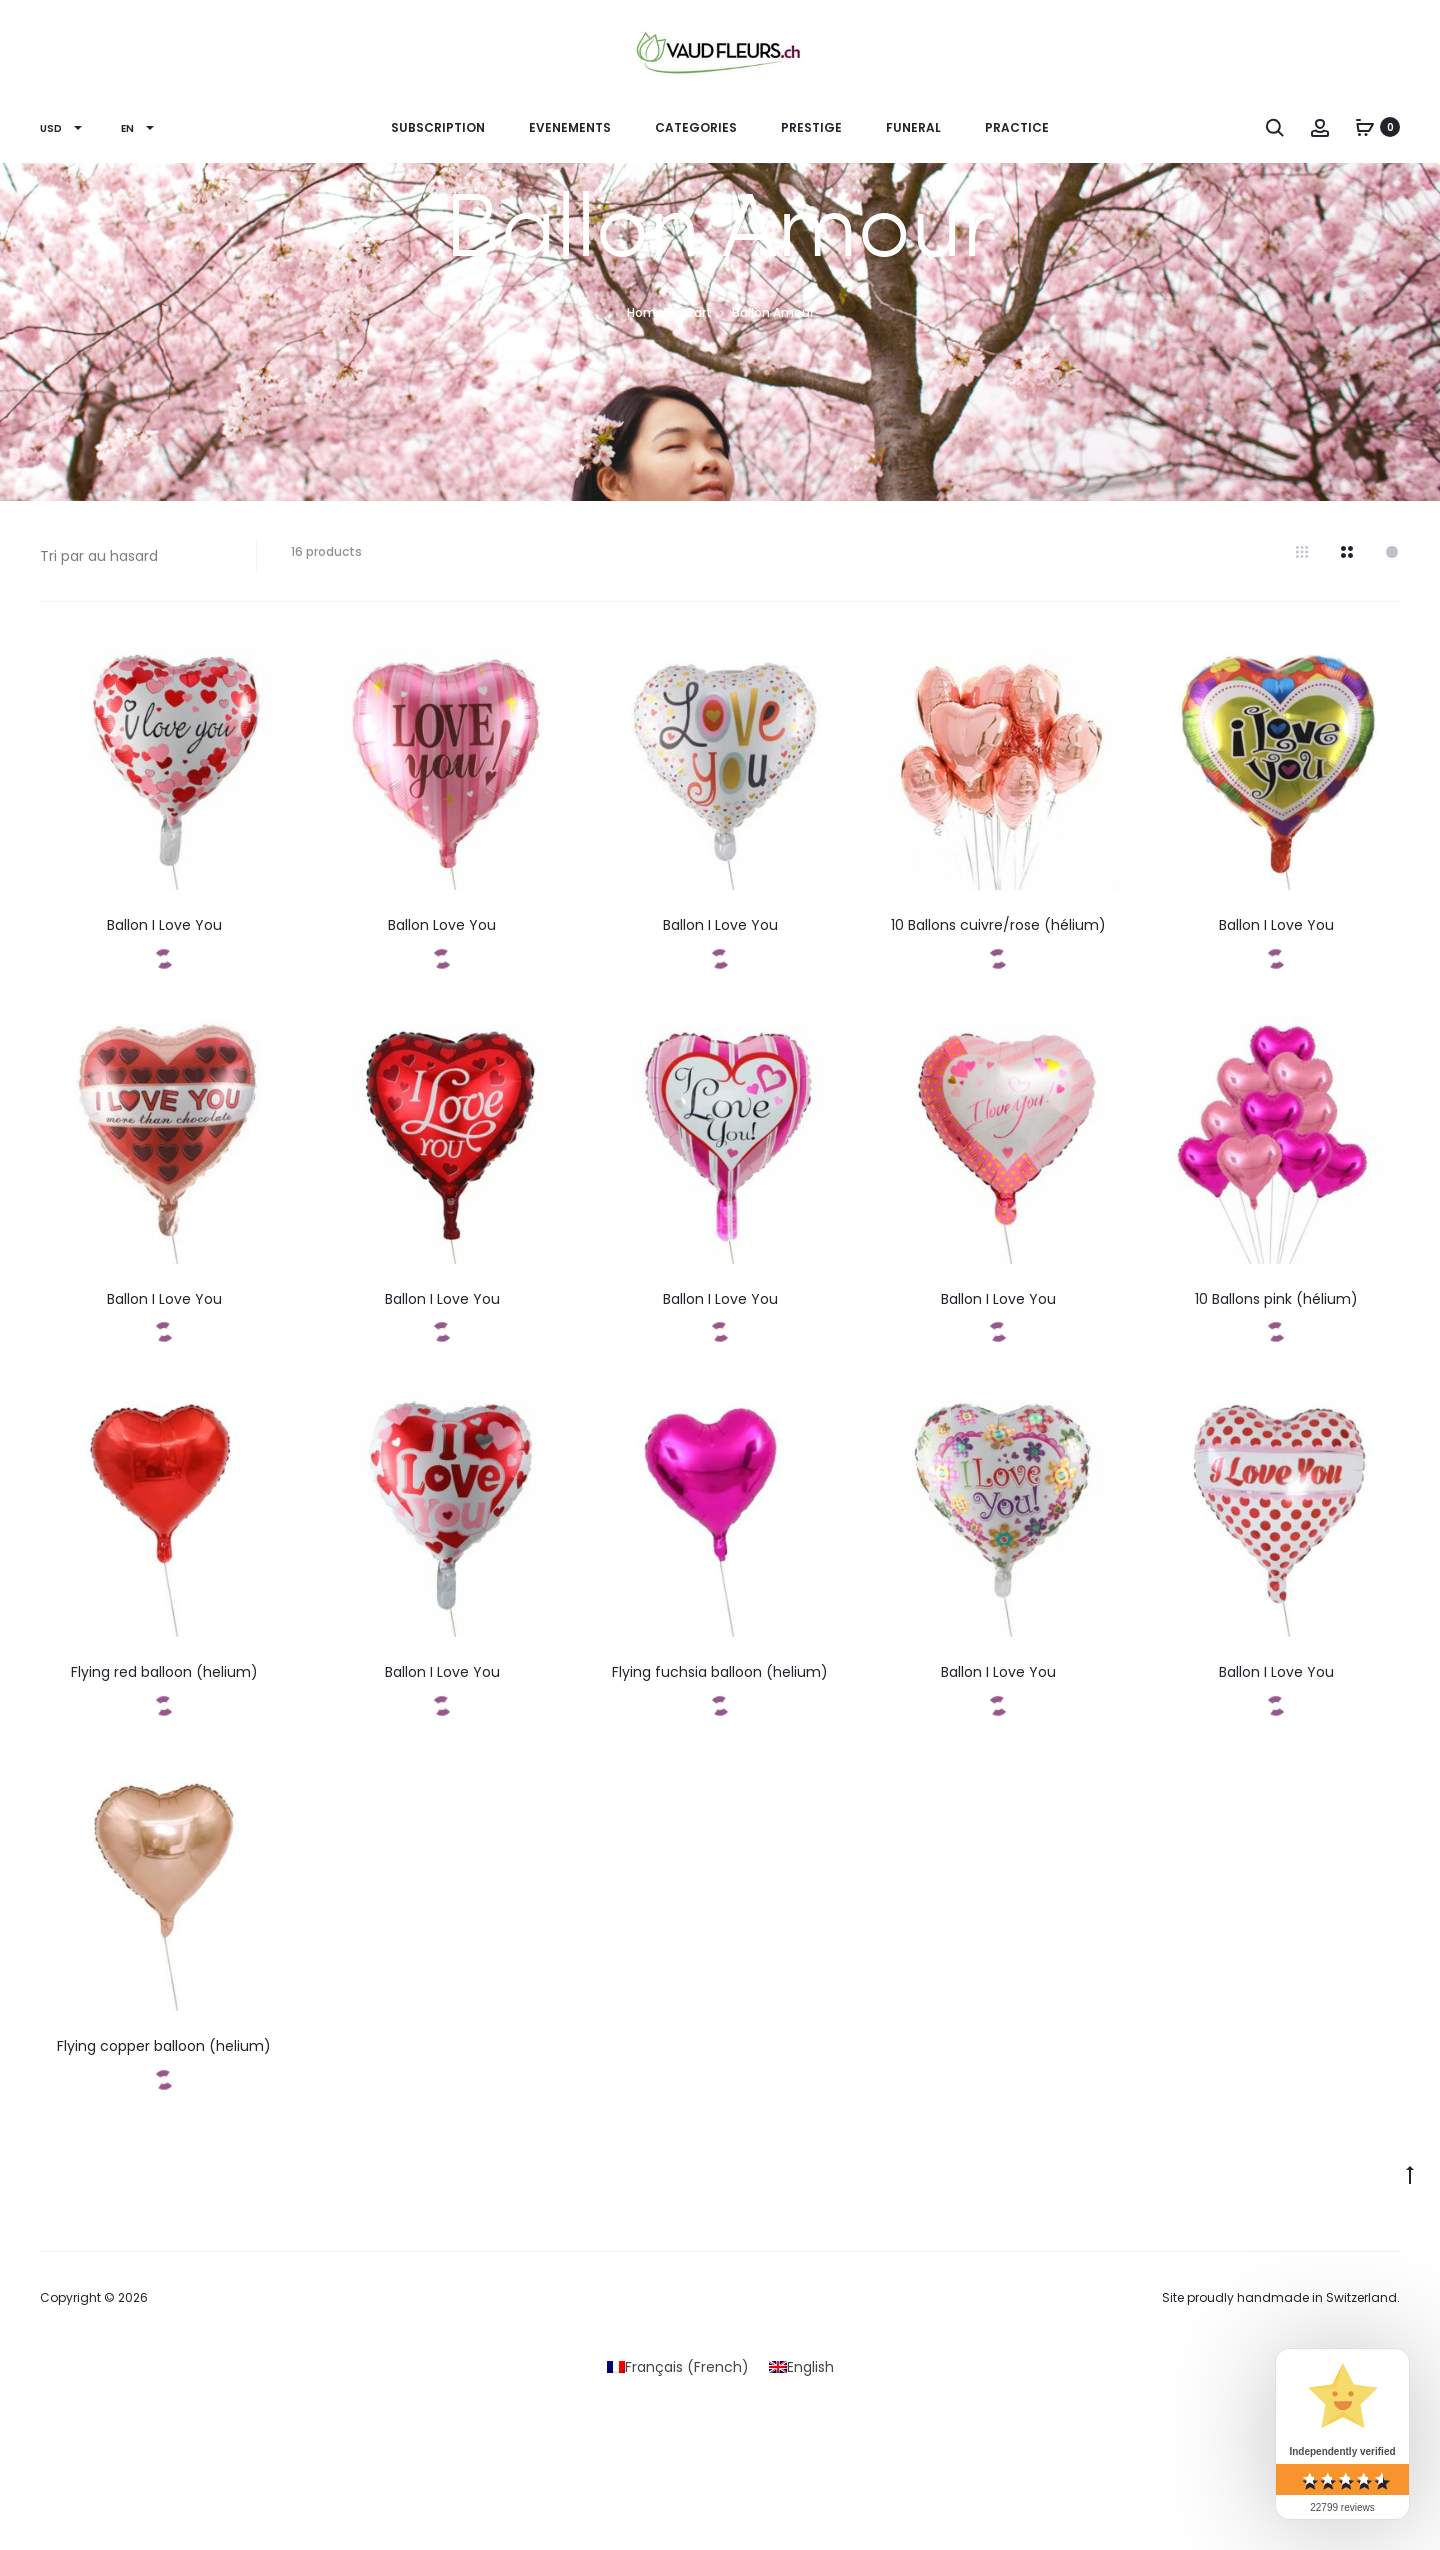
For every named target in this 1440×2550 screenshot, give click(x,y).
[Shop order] (133, 556)
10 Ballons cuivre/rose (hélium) (998, 925)
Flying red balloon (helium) (164, 1672)
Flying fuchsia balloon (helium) (720, 1672)
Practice (1017, 127)
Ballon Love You (442, 925)
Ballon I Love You (164, 925)
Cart (698, 312)
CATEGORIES (696, 127)
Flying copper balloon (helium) (164, 2046)
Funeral (913, 127)
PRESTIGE (811, 127)
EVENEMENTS (570, 127)
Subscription (438, 127)
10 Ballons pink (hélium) (1276, 1299)
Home (645, 312)
